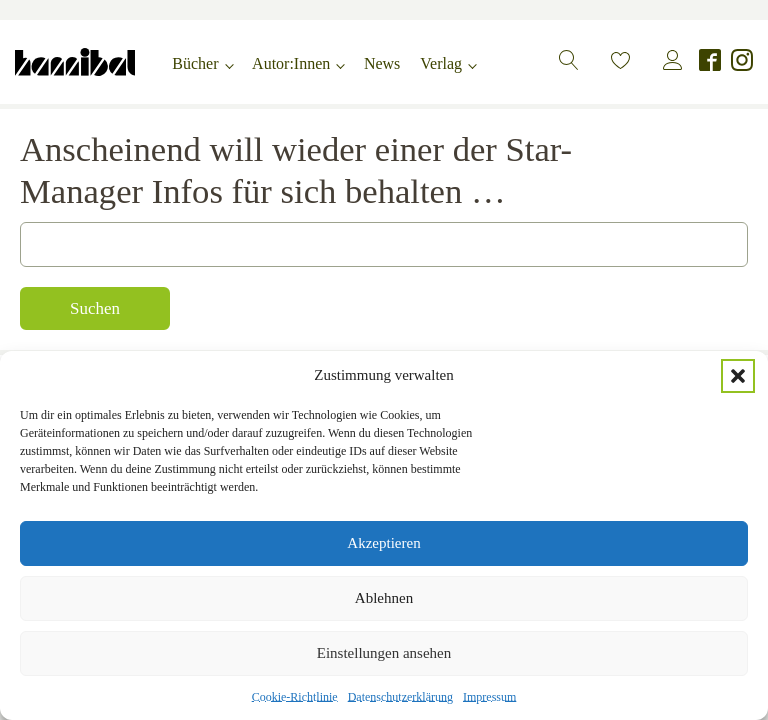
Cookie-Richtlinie (295, 697)
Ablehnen (384, 598)
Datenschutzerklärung (400, 697)
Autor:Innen (291, 63)
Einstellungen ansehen (384, 653)
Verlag (441, 63)
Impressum (489, 697)
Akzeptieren (383, 543)
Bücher (195, 63)
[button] (738, 376)
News (382, 63)
